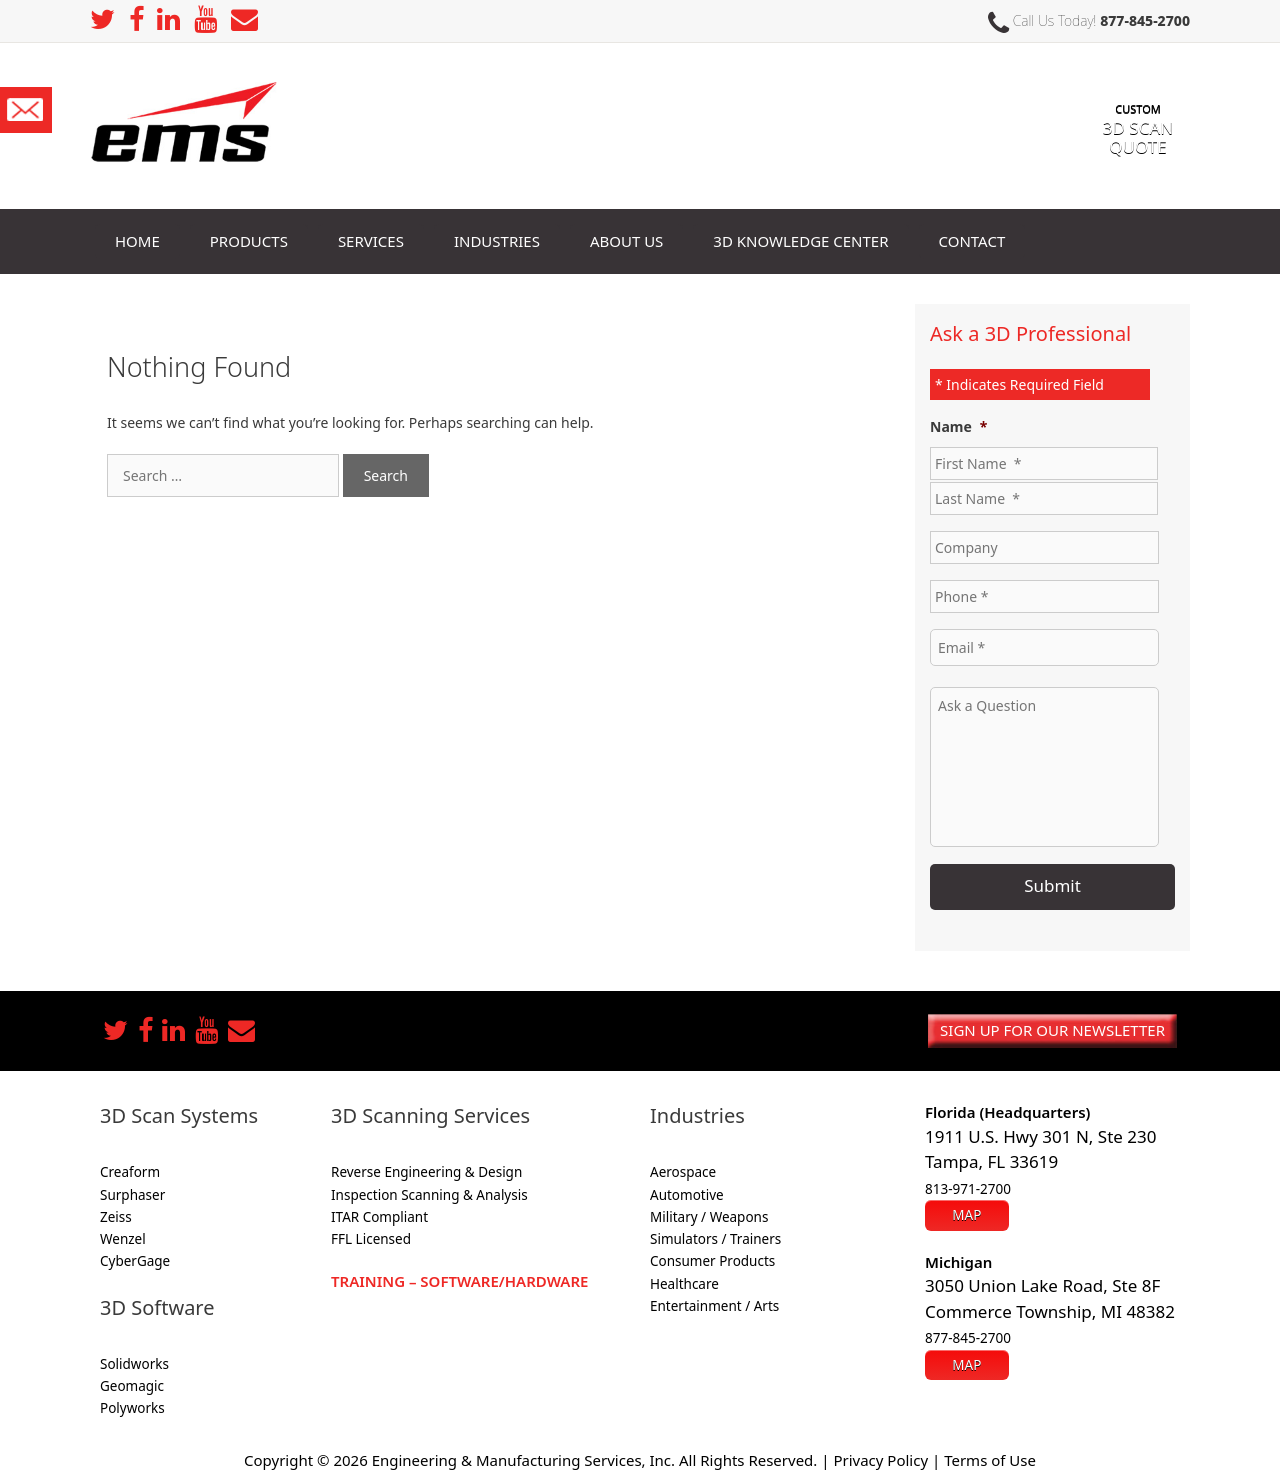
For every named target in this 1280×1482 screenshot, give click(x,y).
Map (966, 1215)
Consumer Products (712, 1261)
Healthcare (684, 1284)
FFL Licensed (371, 1239)
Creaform (130, 1172)
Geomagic (132, 1386)
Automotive (687, 1195)
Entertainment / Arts (714, 1306)
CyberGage (135, 1261)
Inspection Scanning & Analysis (429, 1195)
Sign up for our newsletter (1052, 1030)
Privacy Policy (880, 1460)
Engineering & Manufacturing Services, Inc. (523, 1460)
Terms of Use (990, 1460)
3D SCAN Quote (1138, 118)
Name (958, 427)
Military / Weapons (709, 1217)
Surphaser (132, 1195)
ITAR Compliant (379, 1217)
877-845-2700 (1145, 20)
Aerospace (683, 1172)
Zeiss (116, 1217)
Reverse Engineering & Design (426, 1172)
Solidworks (134, 1364)
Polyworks (132, 1408)
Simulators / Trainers (715, 1239)
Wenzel (123, 1239)
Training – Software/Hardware (459, 1281)
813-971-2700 (968, 1189)
